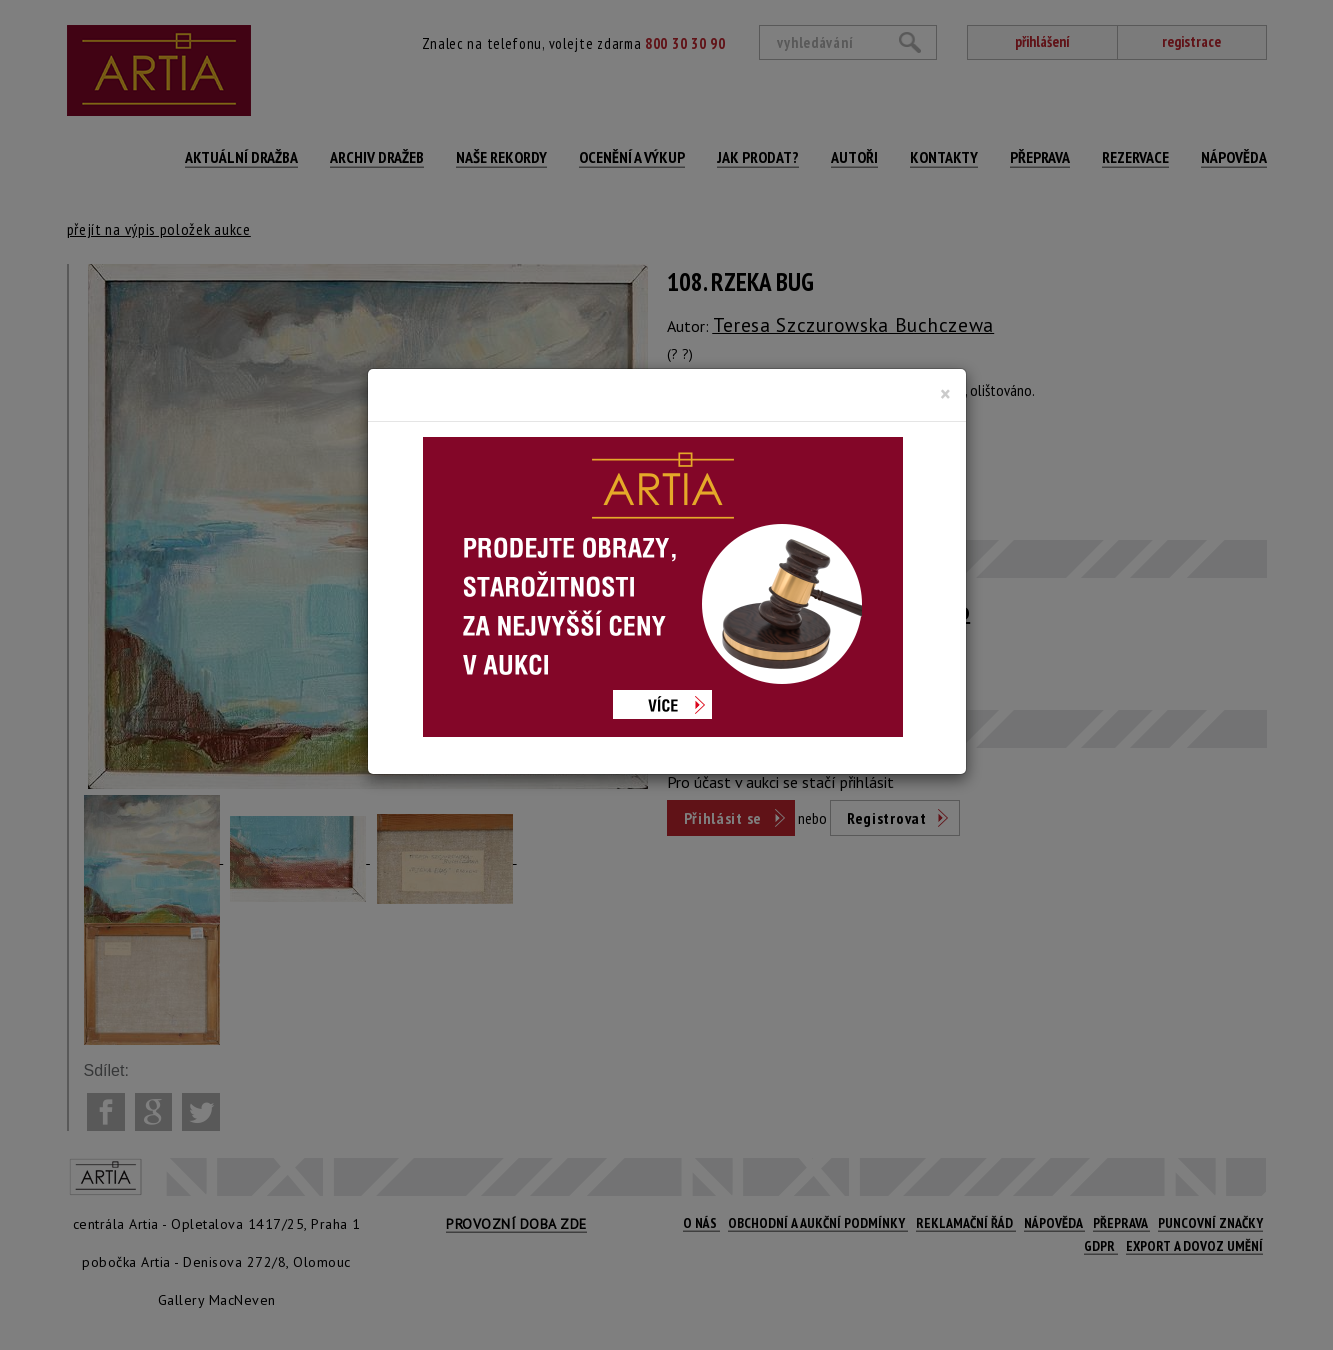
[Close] (945, 394)
